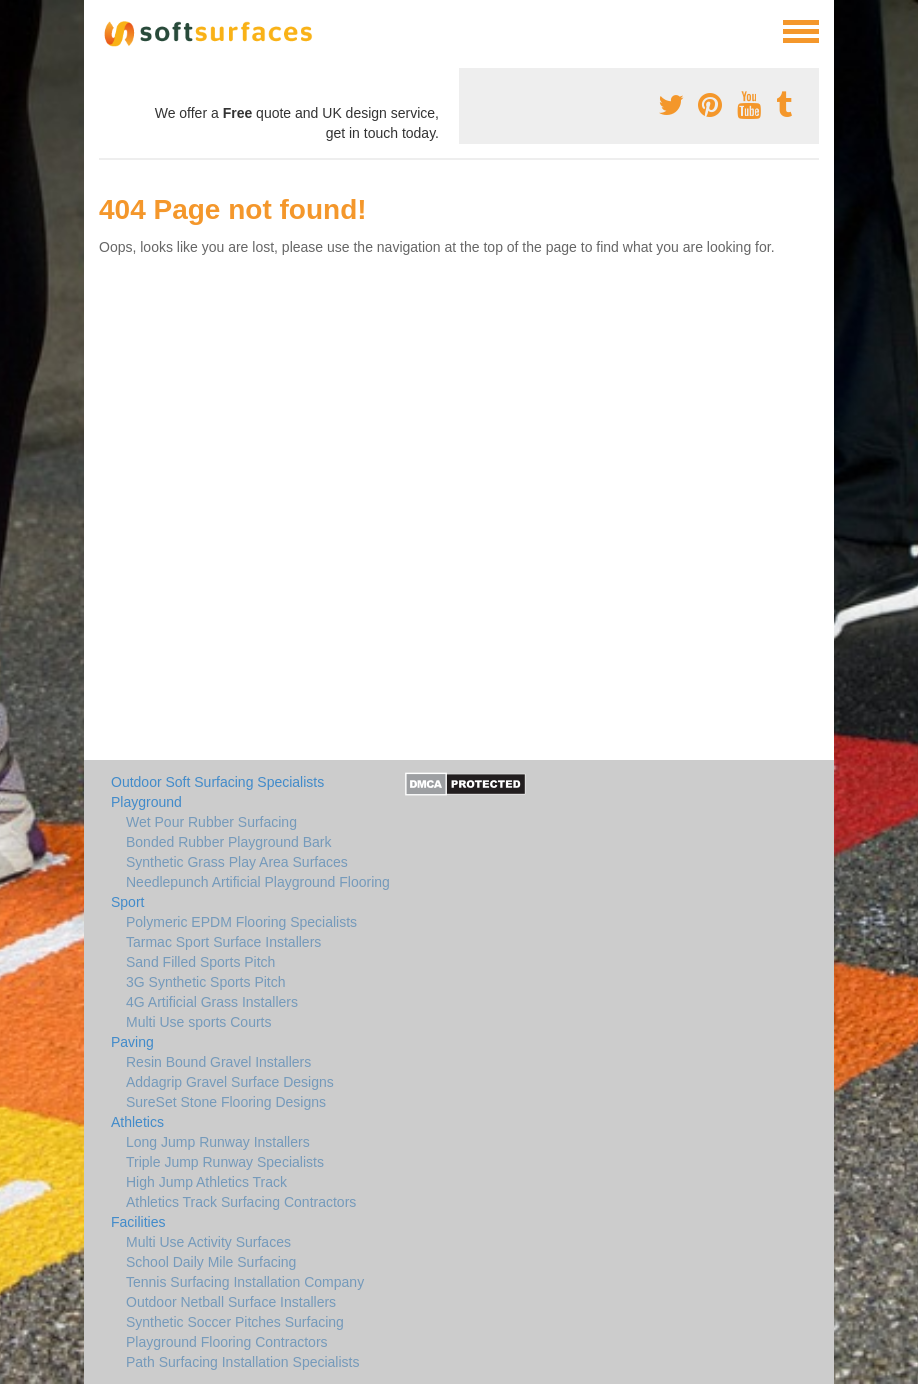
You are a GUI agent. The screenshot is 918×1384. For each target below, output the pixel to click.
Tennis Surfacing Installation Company (245, 1282)
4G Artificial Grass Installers (212, 1002)
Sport (127, 902)
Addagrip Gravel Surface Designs (230, 1082)
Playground (146, 802)
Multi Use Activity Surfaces (208, 1242)
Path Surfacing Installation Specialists (242, 1362)
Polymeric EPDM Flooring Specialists (241, 922)
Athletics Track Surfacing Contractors (241, 1202)
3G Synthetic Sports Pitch (206, 982)
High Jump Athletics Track (206, 1182)
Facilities (138, 1222)
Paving (132, 1042)
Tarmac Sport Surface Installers (223, 942)
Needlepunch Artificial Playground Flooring (258, 882)
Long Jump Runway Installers (218, 1142)
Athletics (137, 1122)
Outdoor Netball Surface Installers (231, 1302)
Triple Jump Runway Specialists (225, 1162)
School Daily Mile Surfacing (211, 1262)
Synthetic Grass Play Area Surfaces (237, 862)
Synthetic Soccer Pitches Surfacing (235, 1322)
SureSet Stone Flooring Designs (226, 1102)
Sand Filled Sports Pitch (200, 962)
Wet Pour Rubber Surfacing (211, 822)
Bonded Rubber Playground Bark (228, 842)
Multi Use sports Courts (198, 1022)
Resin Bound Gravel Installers (218, 1062)
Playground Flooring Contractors (227, 1342)
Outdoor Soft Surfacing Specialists (217, 782)
